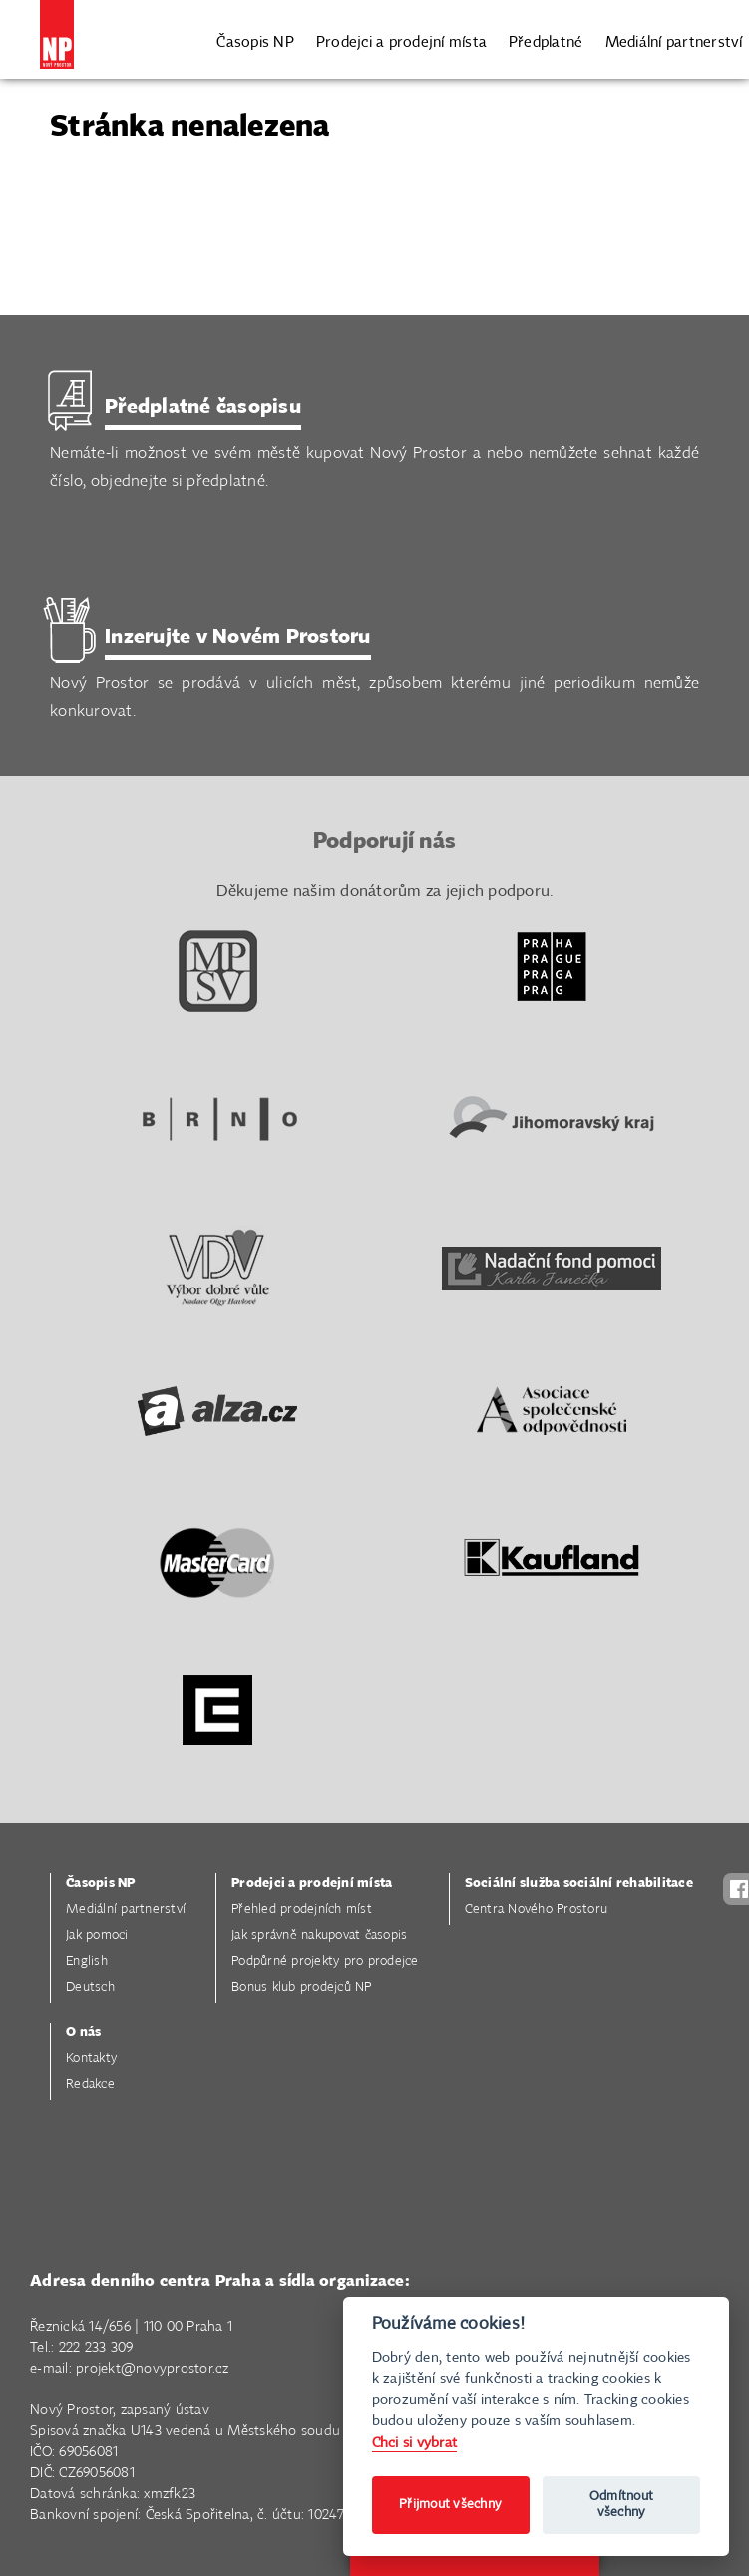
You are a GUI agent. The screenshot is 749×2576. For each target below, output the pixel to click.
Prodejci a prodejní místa (401, 40)
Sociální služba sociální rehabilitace (579, 1883)
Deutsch (90, 1987)
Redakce (90, 2084)
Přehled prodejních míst (301, 1909)
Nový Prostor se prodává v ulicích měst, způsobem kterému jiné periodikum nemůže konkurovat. (374, 672)
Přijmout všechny (450, 2504)
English (87, 1961)
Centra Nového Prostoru (536, 1909)
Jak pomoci (97, 1935)
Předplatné (546, 40)
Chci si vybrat (415, 2442)
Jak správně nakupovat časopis (319, 1935)
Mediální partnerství (674, 40)
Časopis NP (255, 40)
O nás (83, 2032)
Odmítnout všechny (621, 2504)
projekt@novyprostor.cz (152, 2369)
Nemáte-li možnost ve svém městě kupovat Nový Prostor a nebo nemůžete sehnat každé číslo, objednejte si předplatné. (374, 442)
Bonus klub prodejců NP (301, 1987)
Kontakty (91, 2058)
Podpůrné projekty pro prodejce (325, 1961)
